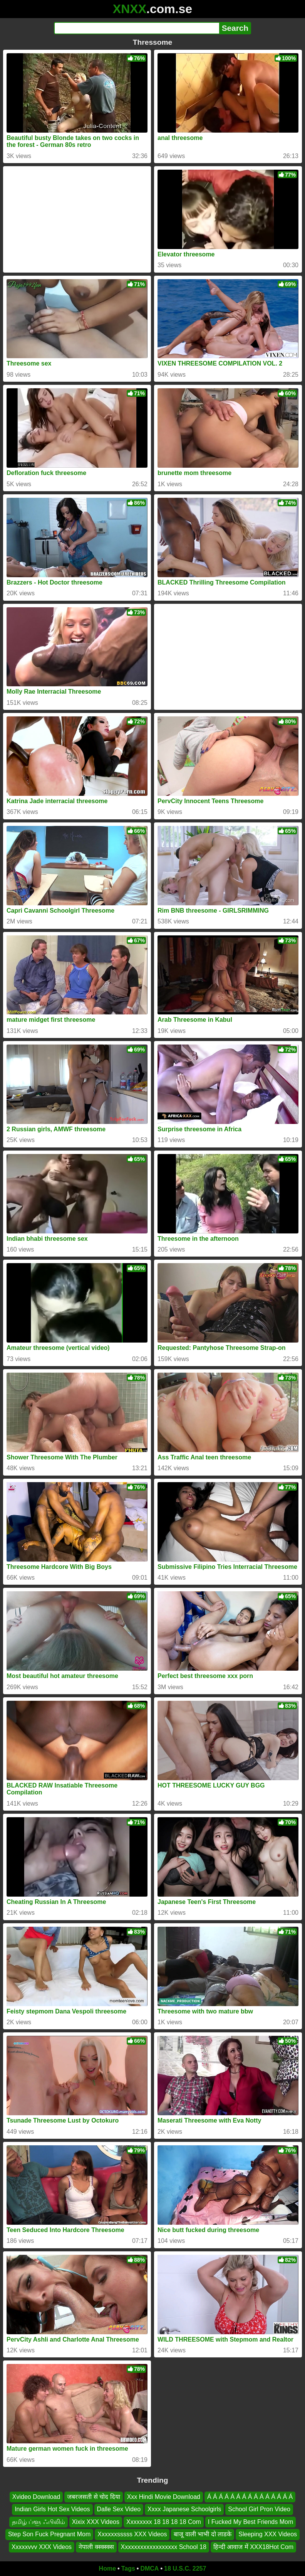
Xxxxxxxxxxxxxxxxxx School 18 (163, 2547)
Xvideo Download (36, 2496)
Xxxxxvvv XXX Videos (42, 2547)
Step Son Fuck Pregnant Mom (49, 2534)
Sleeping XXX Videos (267, 2534)
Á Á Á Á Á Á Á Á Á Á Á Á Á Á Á (250, 2496)
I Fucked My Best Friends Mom (250, 2522)
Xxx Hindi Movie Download (163, 2496)
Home (107, 2568)
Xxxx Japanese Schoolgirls (184, 2509)
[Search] (136, 28)
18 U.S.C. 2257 (185, 2568)
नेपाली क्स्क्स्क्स (96, 2547)
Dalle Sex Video (119, 2509)
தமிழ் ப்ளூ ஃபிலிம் (38, 2522)
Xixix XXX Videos (95, 2522)
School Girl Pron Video (259, 2509)
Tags (128, 2568)
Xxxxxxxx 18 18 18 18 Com (163, 2522)
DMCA (149, 2568)
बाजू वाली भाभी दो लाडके (202, 2534)
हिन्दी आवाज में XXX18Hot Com (253, 2547)
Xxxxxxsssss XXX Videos (132, 2534)
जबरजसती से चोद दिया (93, 2496)
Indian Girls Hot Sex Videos (52, 2509)
